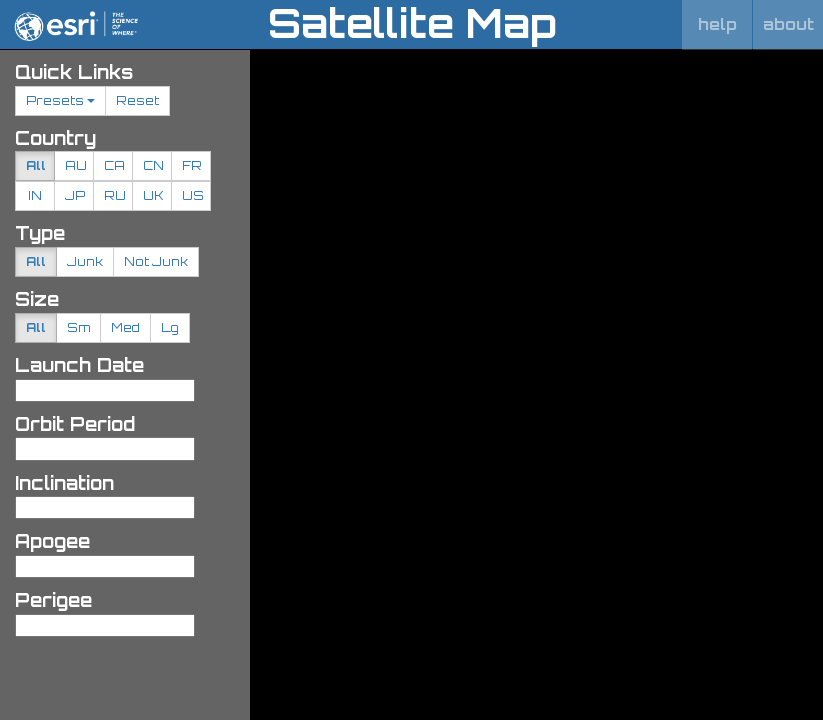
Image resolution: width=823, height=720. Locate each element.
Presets (60, 100)
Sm (78, 327)
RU (115, 195)
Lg (170, 327)
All (36, 165)
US (193, 195)
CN (153, 165)
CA (114, 165)
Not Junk (156, 261)
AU (76, 165)
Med (125, 327)
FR (192, 165)
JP (75, 195)
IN (35, 195)
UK (153, 195)
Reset (137, 100)
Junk (85, 261)
